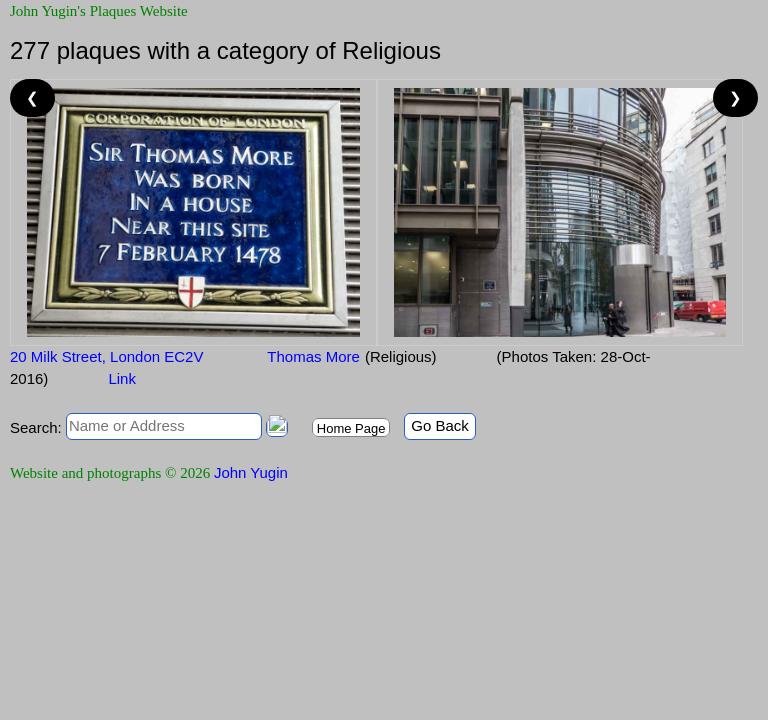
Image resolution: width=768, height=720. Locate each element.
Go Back (440, 425)
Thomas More (311, 356)
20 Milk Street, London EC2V (106, 356)
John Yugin (251, 472)
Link (122, 378)
